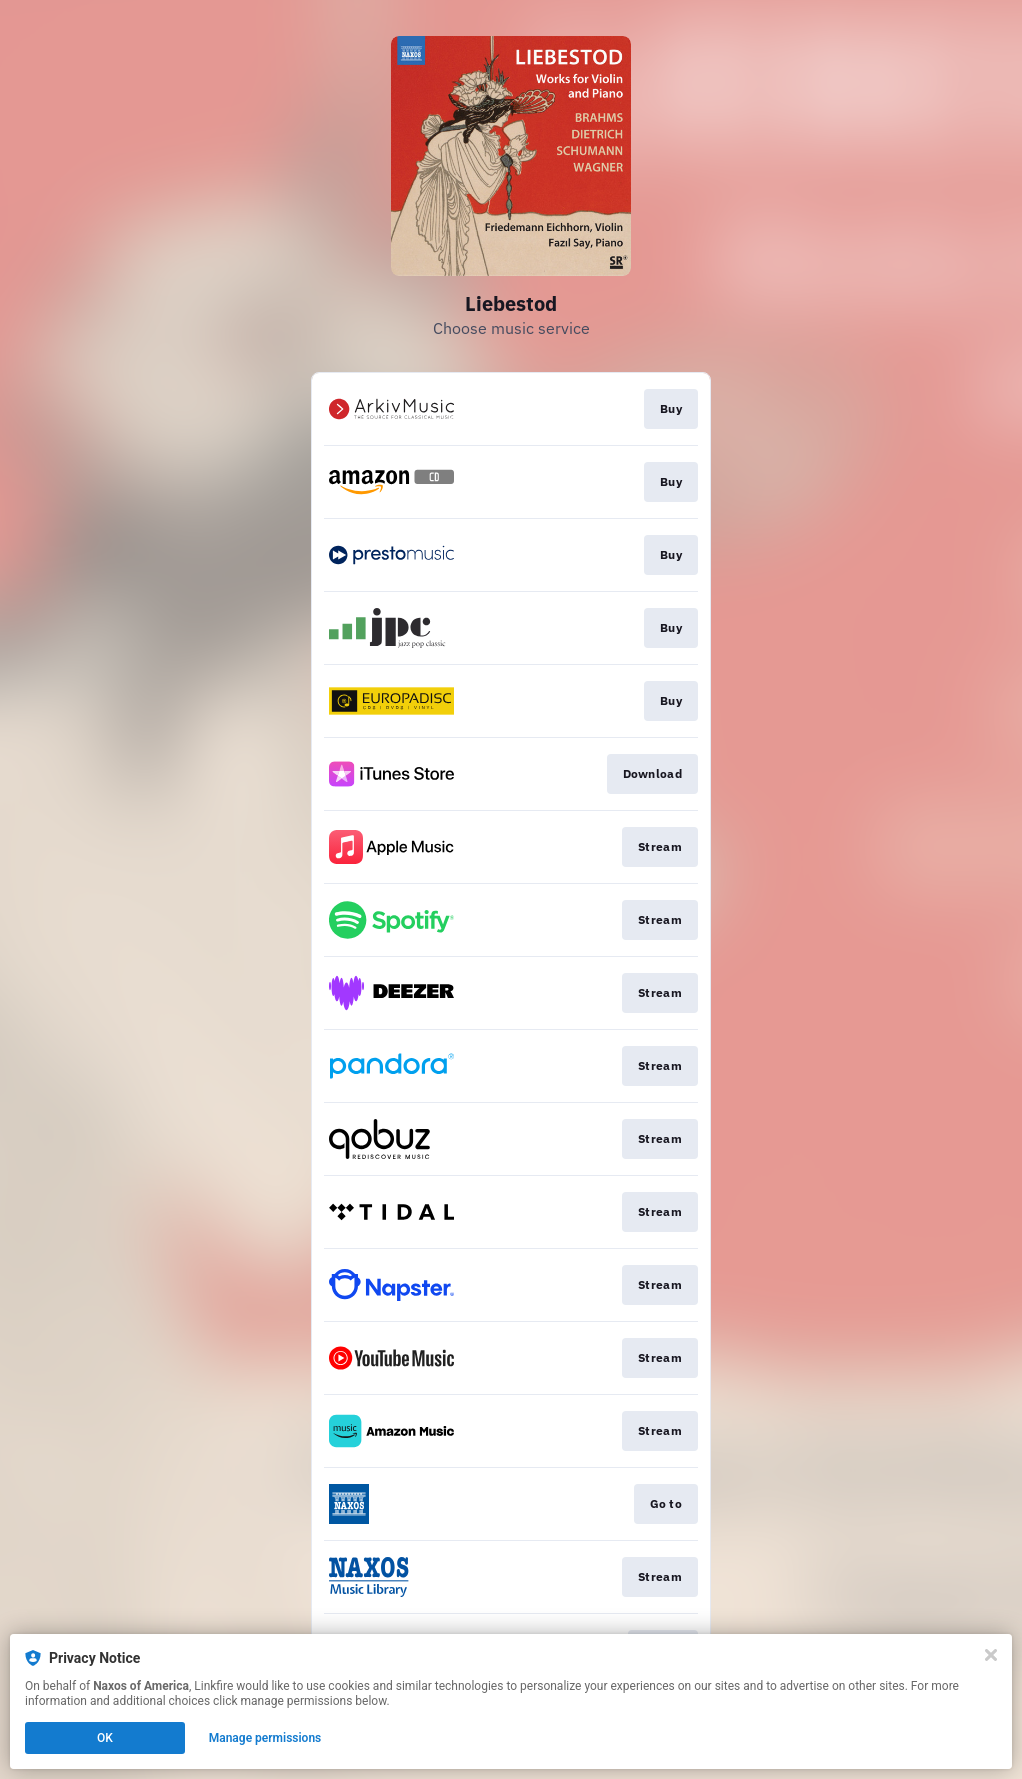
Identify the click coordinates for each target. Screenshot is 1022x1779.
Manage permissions (265, 1738)
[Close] (991, 1655)
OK (105, 1738)
